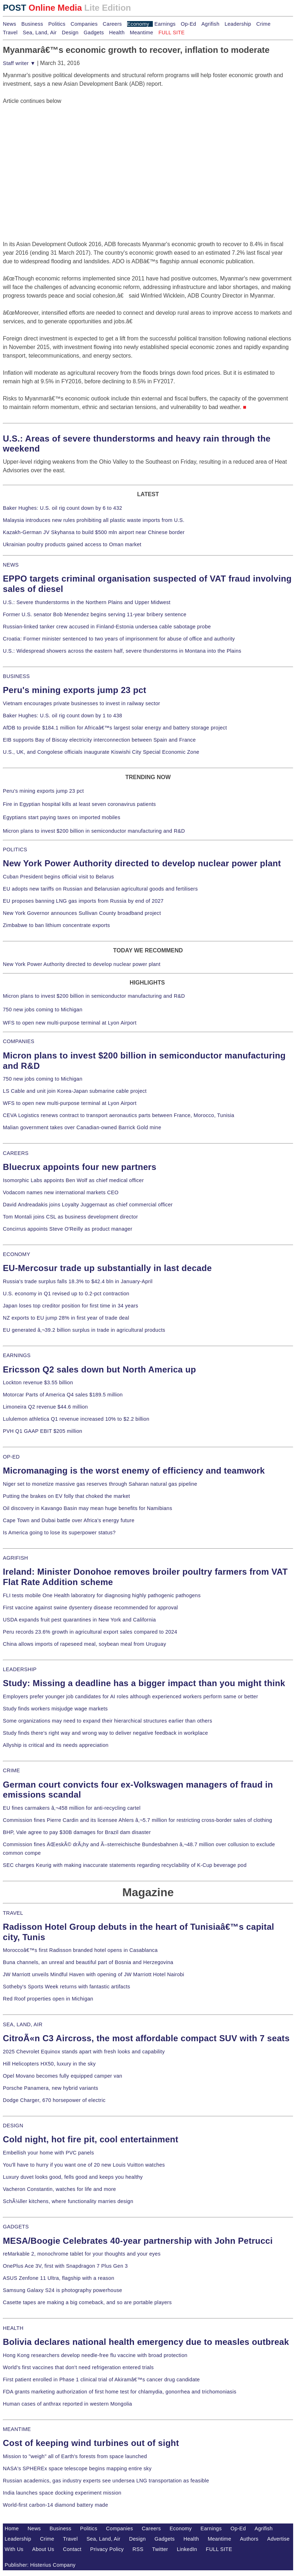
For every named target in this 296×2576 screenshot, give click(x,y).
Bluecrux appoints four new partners (79, 1167)
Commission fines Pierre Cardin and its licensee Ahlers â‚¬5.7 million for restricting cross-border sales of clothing (137, 1820)
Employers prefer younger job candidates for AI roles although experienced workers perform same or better (130, 1696)
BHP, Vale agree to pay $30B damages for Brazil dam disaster (77, 1832)
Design (70, 32)
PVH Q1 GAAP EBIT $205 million (42, 1431)
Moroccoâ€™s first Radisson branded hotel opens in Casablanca (80, 1950)
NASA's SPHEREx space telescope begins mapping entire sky (77, 2468)
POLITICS (15, 849)
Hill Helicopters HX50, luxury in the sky (49, 2064)
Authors (249, 2539)
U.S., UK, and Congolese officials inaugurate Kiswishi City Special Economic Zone (101, 752)
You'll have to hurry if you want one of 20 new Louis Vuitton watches (84, 2165)
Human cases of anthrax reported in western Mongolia (67, 2404)
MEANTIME (17, 2429)
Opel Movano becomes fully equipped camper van (62, 2076)
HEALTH (13, 2328)
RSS (138, 2549)
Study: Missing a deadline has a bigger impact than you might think (144, 1683)
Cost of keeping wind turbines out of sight (91, 2443)
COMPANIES (18, 1041)
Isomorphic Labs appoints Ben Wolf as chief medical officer (73, 1180)
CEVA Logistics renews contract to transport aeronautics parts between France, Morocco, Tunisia (118, 1115)
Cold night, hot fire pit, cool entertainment (90, 2139)
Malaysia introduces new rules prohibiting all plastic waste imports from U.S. (94, 520)
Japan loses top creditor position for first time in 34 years (70, 1306)
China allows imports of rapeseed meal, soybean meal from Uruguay (84, 1644)
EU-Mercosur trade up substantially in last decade (107, 1268)
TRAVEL (13, 1913)
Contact (72, 2549)
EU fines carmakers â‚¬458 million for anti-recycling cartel (72, 1808)
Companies (84, 24)
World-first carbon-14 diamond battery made (55, 2505)
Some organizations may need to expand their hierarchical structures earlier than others (107, 1721)
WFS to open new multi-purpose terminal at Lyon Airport (69, 1023)
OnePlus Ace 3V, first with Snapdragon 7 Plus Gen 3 (65, 2266)
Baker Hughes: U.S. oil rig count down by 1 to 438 (62, 715)
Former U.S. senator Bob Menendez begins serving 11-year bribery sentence (94, 614)
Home (12, 2528)
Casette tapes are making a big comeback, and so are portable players (87, 2302)
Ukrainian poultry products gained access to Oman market (72, 544)
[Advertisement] (56, 150)
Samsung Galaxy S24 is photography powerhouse (62, 2290)
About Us (43, 2549)
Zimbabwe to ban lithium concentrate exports (56, 925)
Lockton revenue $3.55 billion (38, 1382)
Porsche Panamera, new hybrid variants (50, 2088)
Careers (112, 24)
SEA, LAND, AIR (22, 2024)
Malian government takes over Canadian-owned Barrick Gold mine (82, 1127)
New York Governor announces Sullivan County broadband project (82, 913)
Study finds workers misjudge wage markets (55, 1708)
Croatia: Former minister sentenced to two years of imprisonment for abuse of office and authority (119, 639)
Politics (56, 24)
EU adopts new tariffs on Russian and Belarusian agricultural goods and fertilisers (100, 889)
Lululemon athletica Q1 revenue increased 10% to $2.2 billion (76, 1419)
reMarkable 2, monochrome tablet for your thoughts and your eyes (82, 2254)
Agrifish (210, 24)
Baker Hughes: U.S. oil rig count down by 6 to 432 (62, 508)
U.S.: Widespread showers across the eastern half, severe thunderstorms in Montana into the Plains (122, 651)
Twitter (160, 2549)
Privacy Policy (107, 2549)
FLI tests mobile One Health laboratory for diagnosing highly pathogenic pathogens (102, 1595)
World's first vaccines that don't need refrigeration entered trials (78, 2367)
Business (32, 24)
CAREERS (16, 1153)
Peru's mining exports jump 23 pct (74, 690)
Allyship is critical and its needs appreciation (56, 1745)
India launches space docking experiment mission (62, 2493)
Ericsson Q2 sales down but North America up (99, 1369)
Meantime (141, 32)
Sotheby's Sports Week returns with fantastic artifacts (66, 1986)
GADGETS (16, 2226)
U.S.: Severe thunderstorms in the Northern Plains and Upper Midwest (86, 602)
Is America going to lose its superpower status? (59, 1532)
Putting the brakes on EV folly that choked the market (66, 1496)
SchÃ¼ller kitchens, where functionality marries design (68, 2201)
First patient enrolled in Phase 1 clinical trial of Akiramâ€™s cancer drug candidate (101, 2379)
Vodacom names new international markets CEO (61, 1192)
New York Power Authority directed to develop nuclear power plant (142, 863)
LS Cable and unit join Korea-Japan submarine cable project (75, 1091)
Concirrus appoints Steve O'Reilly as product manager (67, 1229)
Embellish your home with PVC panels (48, 2153)
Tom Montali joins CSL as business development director (70, 1217)
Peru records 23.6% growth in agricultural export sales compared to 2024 (90, 1632)
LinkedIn (187, 2549)
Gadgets (94, 32)
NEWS (11, 565)
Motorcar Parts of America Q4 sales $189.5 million (63, 1394)
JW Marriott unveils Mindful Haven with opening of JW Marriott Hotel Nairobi (93, 1974)
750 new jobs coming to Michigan (42, 1009)
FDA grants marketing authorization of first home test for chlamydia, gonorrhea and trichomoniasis (119, 2392)
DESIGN (13, 2125)
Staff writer (19, 63)
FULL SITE (219, 2549)
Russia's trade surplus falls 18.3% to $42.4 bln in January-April (77, 1281)
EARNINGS (17, 1355)
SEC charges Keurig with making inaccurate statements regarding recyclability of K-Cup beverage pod (124, 1865)
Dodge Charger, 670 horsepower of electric (54, 2100)
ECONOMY (16, 1254)
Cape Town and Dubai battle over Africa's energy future (69, 1520)
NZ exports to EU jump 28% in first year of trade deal (66, 1318)
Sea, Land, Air (40, 32)
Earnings (164, 24)
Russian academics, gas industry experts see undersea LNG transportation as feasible (106, 2480)
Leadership (238, 24)
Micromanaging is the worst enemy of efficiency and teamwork (134, 1470)
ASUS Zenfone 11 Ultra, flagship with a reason (58, 2278)
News (9, 24)
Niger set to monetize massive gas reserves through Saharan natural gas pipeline (100, 1484)
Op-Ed (188, 24)
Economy (138, 24)
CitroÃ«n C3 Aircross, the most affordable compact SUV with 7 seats (146, 2038)
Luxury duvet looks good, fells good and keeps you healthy (73, 2177)
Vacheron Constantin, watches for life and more (59, 2189)
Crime (263, 24)
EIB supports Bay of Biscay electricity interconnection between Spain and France (99, 740)
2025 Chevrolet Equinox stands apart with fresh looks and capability (84, 2051)
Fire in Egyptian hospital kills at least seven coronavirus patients (79, 804)
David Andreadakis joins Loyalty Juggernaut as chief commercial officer (88, 1204)
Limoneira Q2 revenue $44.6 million (45, 1407)
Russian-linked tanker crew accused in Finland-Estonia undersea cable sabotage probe (107, 626)
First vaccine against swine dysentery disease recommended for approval (90, 1607)
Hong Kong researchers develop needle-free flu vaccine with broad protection (95, 2355)
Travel (10, 32)
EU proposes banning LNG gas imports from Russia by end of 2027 (83, 901)
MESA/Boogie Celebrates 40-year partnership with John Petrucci (138, 2241)
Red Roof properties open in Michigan (48, 1999)
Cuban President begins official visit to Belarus (58, 877)
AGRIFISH (15, 1558)
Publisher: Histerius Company (40, 2565)
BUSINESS (16, 676)
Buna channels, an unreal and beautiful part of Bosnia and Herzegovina (88, 1962)
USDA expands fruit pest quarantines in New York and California (79, 1620)
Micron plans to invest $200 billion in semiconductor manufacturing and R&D (94, 831)
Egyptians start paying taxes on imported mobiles (61, 817)
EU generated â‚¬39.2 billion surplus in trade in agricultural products (84, 1330)
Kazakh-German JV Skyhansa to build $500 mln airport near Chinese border (94, 532)
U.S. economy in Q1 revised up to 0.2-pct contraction (66, 1293)
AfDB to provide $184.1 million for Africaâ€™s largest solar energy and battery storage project (115, 728)
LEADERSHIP (19, 1669)
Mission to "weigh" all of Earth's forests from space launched (75, 2456)
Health (117, 32)
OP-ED (11, 1457)
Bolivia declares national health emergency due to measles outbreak (146, 2342)
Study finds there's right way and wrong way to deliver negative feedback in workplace (105, 1733)
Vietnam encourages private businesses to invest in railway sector (81, 703)
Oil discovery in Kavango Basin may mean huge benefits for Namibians (87, 1508)
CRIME (11, 1770)
